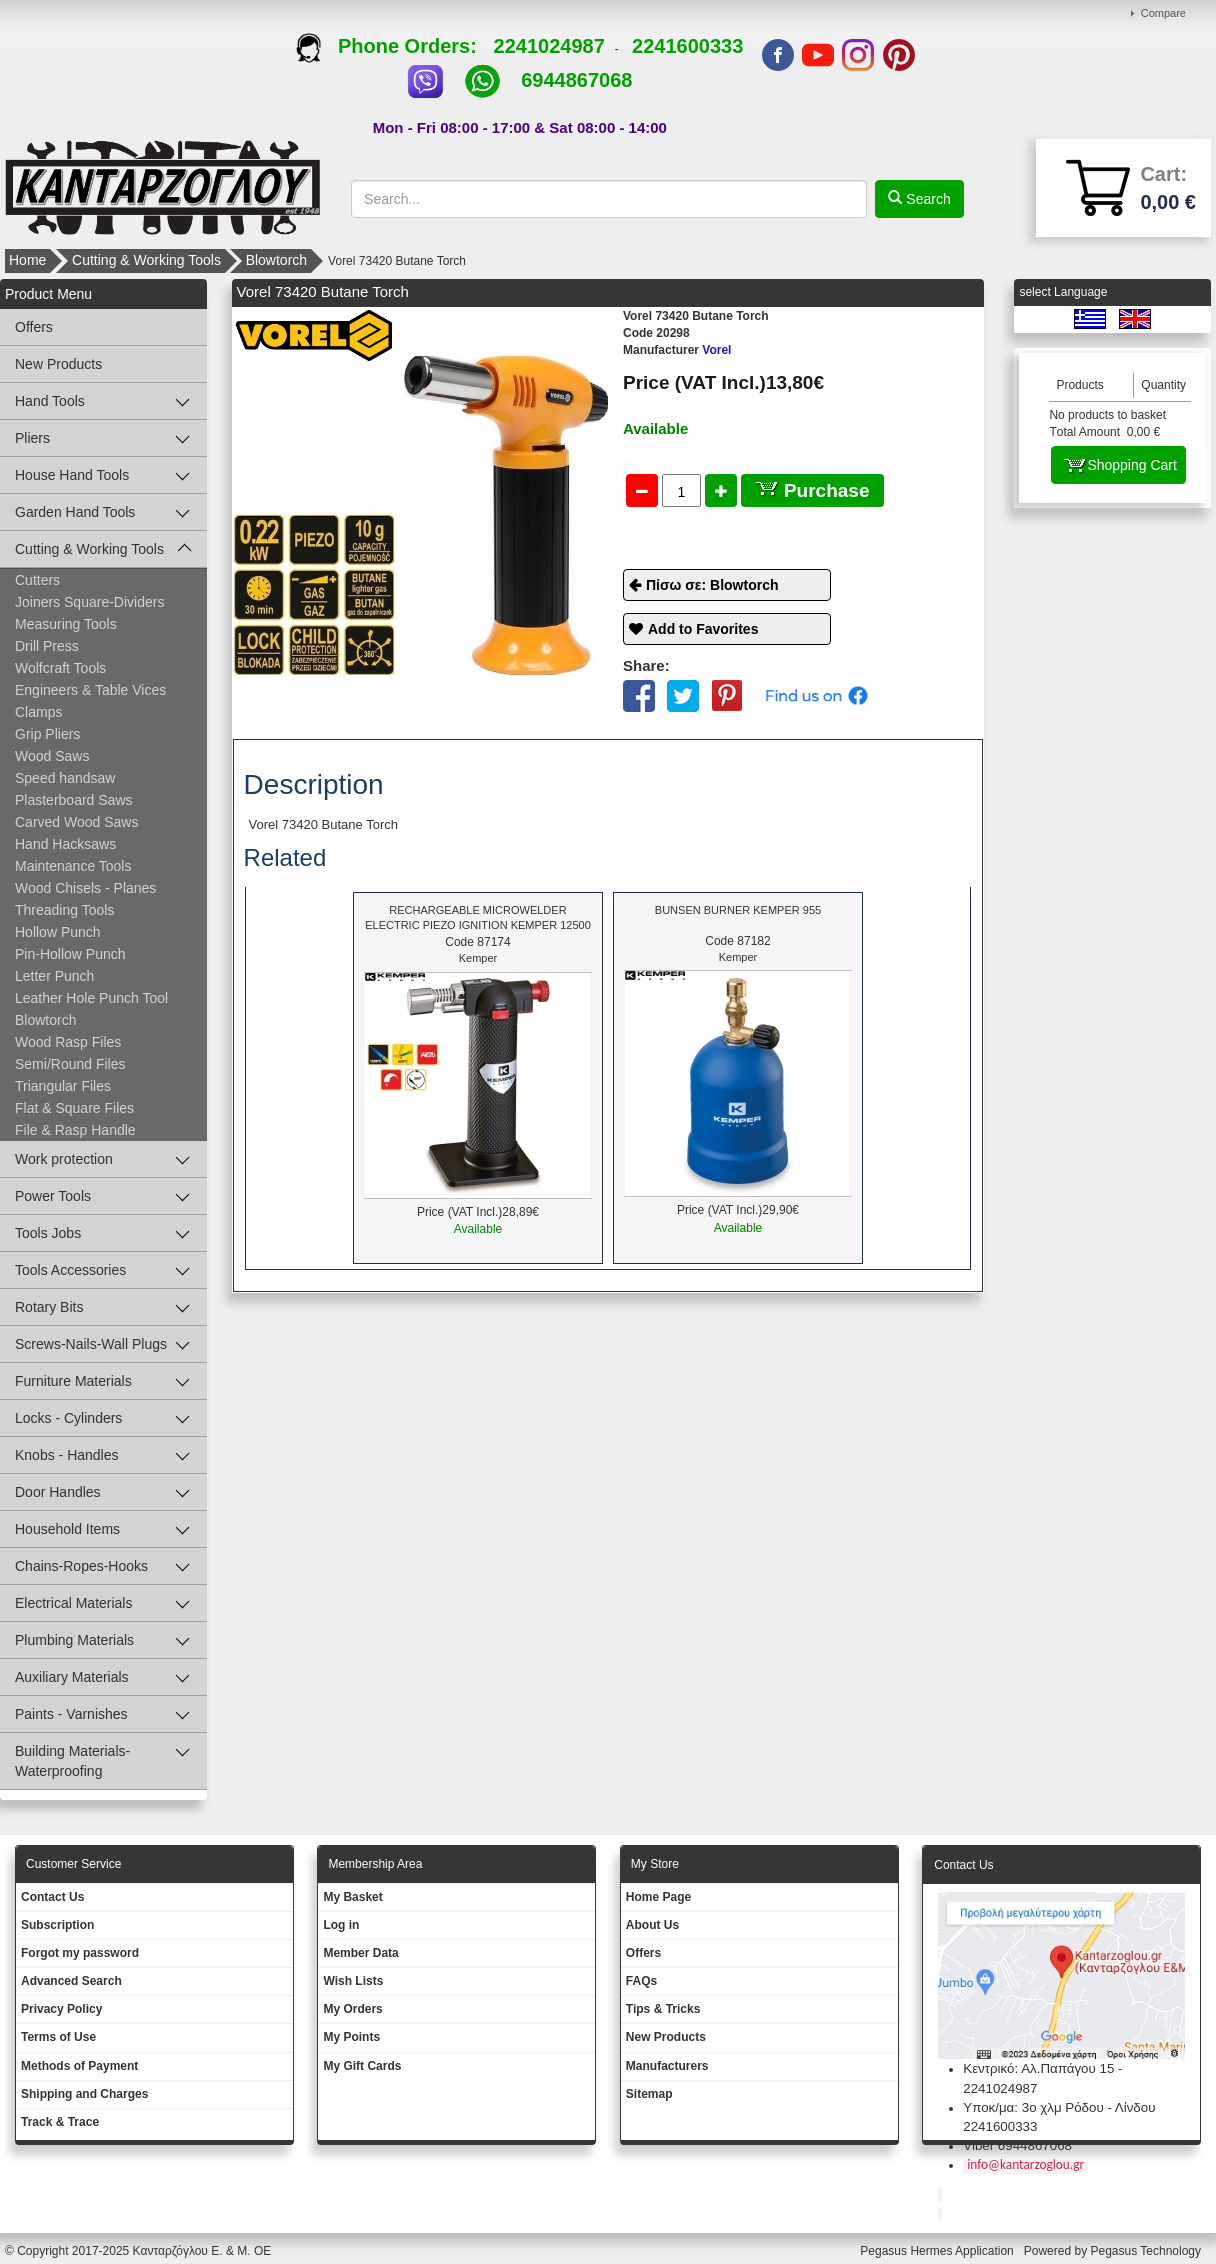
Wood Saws (52, 756)
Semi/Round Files (70, 1064)
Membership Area (375, 1864)
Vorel (677, 350)
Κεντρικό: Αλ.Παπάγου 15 (1038, 2068)
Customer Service (73, 1864)
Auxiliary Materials (72, 1677)
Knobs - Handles (67, 1455)
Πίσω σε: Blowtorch (712, 585)
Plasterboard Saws (74, 800)
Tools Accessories (70, 1270)
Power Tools (53, 1196)
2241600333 (687, 46)
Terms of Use (58, 2037)
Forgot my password (80, 1953)
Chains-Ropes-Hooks (81, 1566)
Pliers (32, 438)
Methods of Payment (79, 2066)
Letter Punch (54, 976)
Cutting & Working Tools (146, 260)
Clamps (38, 712)
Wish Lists (353, 1981)
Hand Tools (50, 401)
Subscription (57, 1925)
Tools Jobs (48, 1233)
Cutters (37, 580)
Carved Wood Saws (76, 822)
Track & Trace (60, 2122)
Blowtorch (276, 260)
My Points (351, 2037)
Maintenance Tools (73, 866)
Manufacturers (667, 2066)
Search (926, 199)
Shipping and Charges (84, 2094)
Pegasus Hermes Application (938, 2251)
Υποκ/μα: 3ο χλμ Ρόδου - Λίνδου (1059, 2107)
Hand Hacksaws (65, 844)
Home (27, 260)
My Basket (352, 1897)
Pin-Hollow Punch (70, 954)
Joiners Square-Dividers (89, 602)
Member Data (360, 1953)
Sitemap (649, 2094)
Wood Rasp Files (68, 1042)
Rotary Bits (49, 1307)
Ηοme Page (658, 1897)
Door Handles (58, 1492)
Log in (341, 1925)
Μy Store (655, 1864)
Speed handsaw (65, 778)
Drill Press (47, 646)
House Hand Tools (72, 475)
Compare (1163, 13)
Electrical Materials (73, 1603)
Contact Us (52, 1897)
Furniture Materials (73, 1381)
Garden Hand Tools (75, 512)
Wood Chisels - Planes (85, 888)
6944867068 (576, 80)
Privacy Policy (61, 2009)
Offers (34, 327)
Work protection (64, 1159)
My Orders (352, 2009)
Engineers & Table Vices (90, 690)
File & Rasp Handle (75, 1130)
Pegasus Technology (1147, 2251)
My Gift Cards (362, 2066)
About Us (652, 1925)
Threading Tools (64, 910)
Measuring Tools (66, 624)
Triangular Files (63, 1086)
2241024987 (549, 46)
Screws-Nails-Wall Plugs (91, 1344)
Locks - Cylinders (68, 1418)
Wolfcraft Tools (60, 668)
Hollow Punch (58, 932)
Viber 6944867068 (1017, 2145)
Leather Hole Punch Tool (91, 998)
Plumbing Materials (74, 1640)
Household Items (67, 1529)
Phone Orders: (394, 46)
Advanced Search (71, 1981)
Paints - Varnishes (71, 1714)
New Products (58, 364)
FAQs (641, 1981)
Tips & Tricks (663, 2009)
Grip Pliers (47, 734)
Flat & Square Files (74, 1108)
